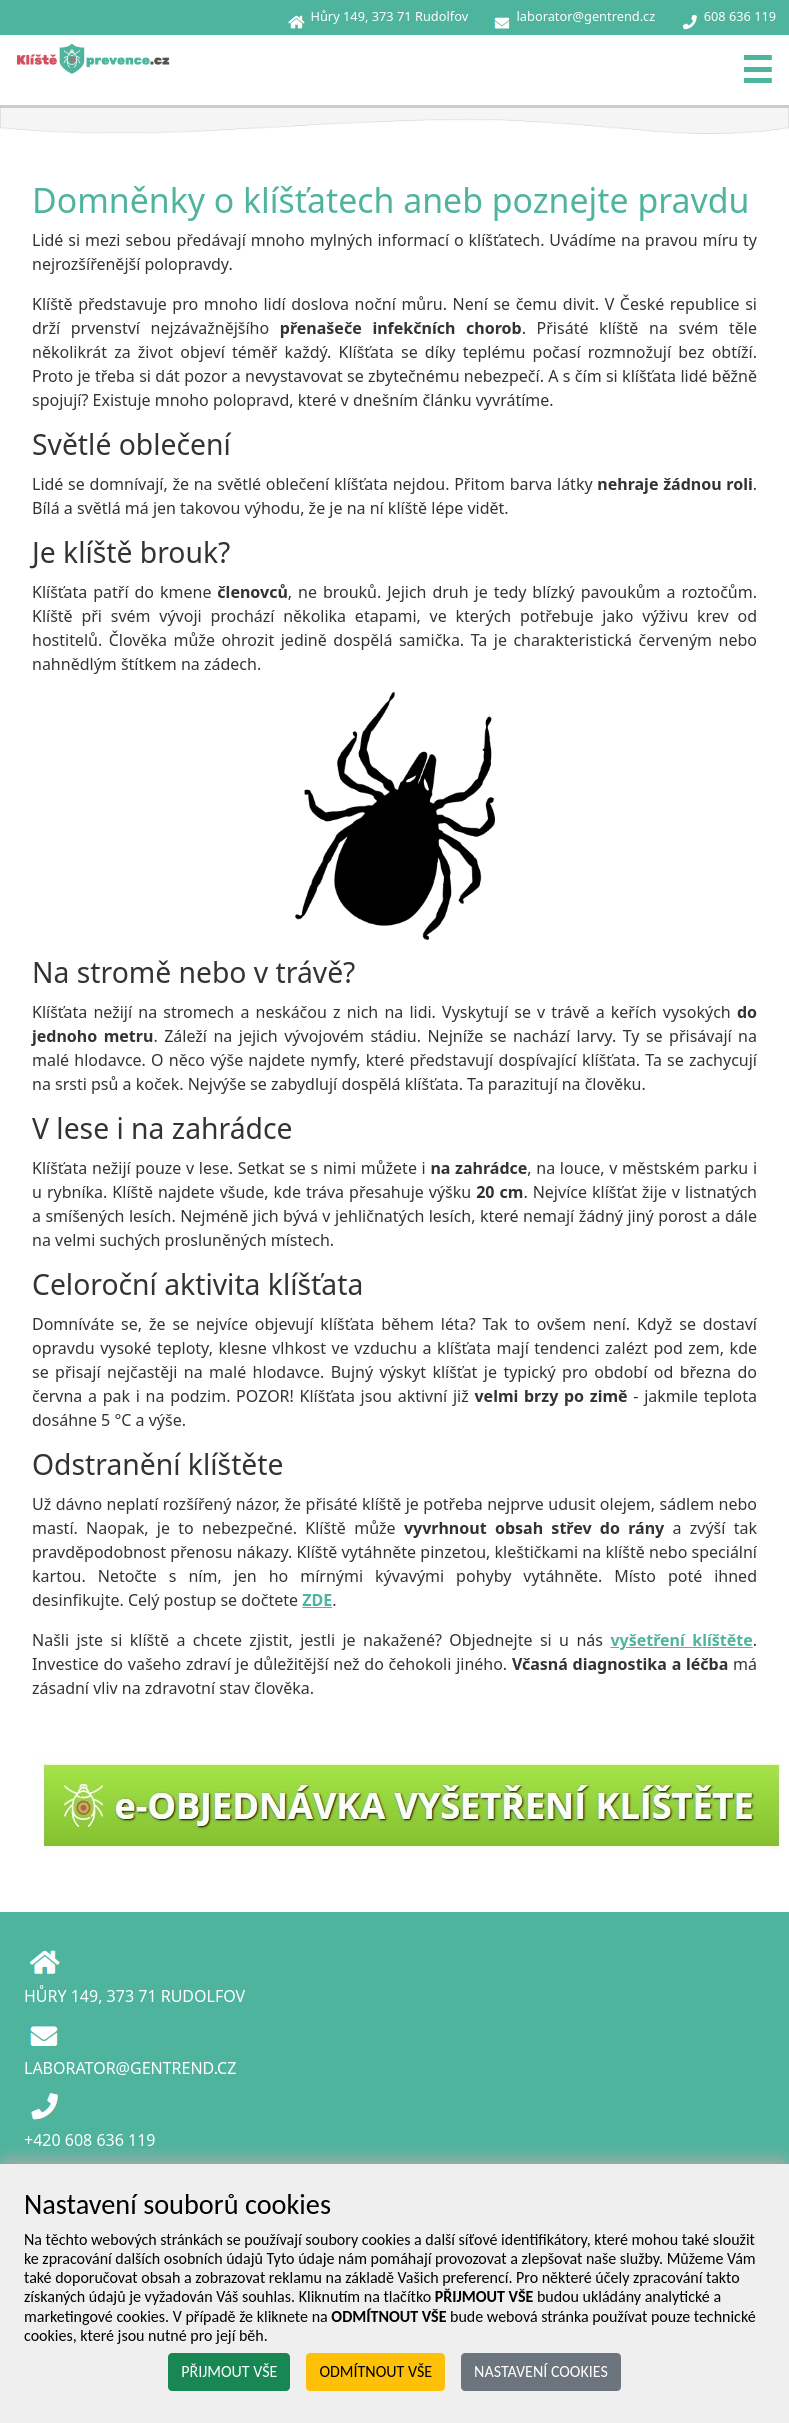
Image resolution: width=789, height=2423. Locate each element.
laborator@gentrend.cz (586, 16)
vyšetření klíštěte (681, 1640)
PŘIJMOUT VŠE (229, 2371)
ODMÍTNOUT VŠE (375, 2371)
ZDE (317, 1600)
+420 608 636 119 (89, 2140)
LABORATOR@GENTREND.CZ (130, 2068)
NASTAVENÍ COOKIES (541, 2371)
